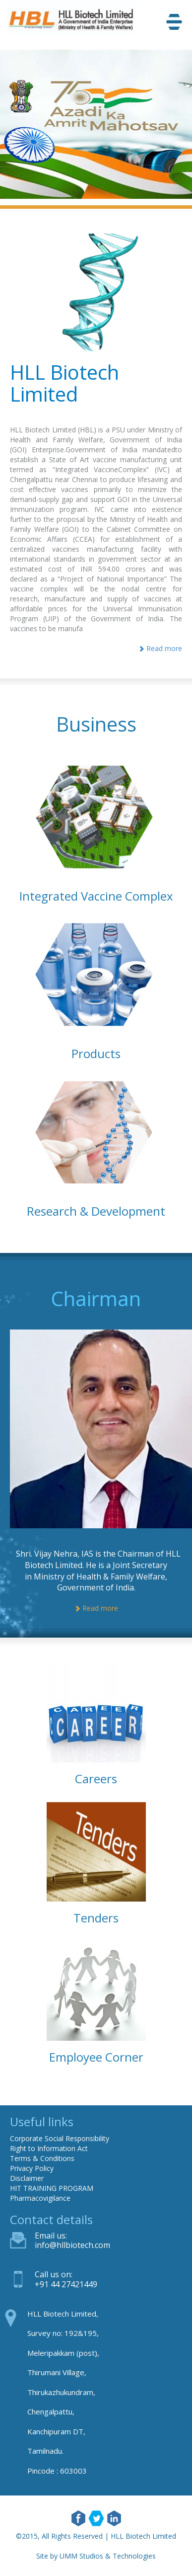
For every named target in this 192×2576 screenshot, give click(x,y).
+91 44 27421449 (66, 2284)
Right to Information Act (49, 2148)
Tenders (96, 1918)
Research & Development (96, 1211)
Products (96, 1053)
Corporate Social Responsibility (59, 2138)
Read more (160, 648)
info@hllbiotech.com (72, 2245)
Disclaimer (27, 2178)
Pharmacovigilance (40, 2198)
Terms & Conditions (42, 2158)
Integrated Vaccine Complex (96, 896)
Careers (96, 1778)
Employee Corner (96, 2057)
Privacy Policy (32, 2168)
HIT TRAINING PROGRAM (51, 2188)
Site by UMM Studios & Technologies (96, 2556)
